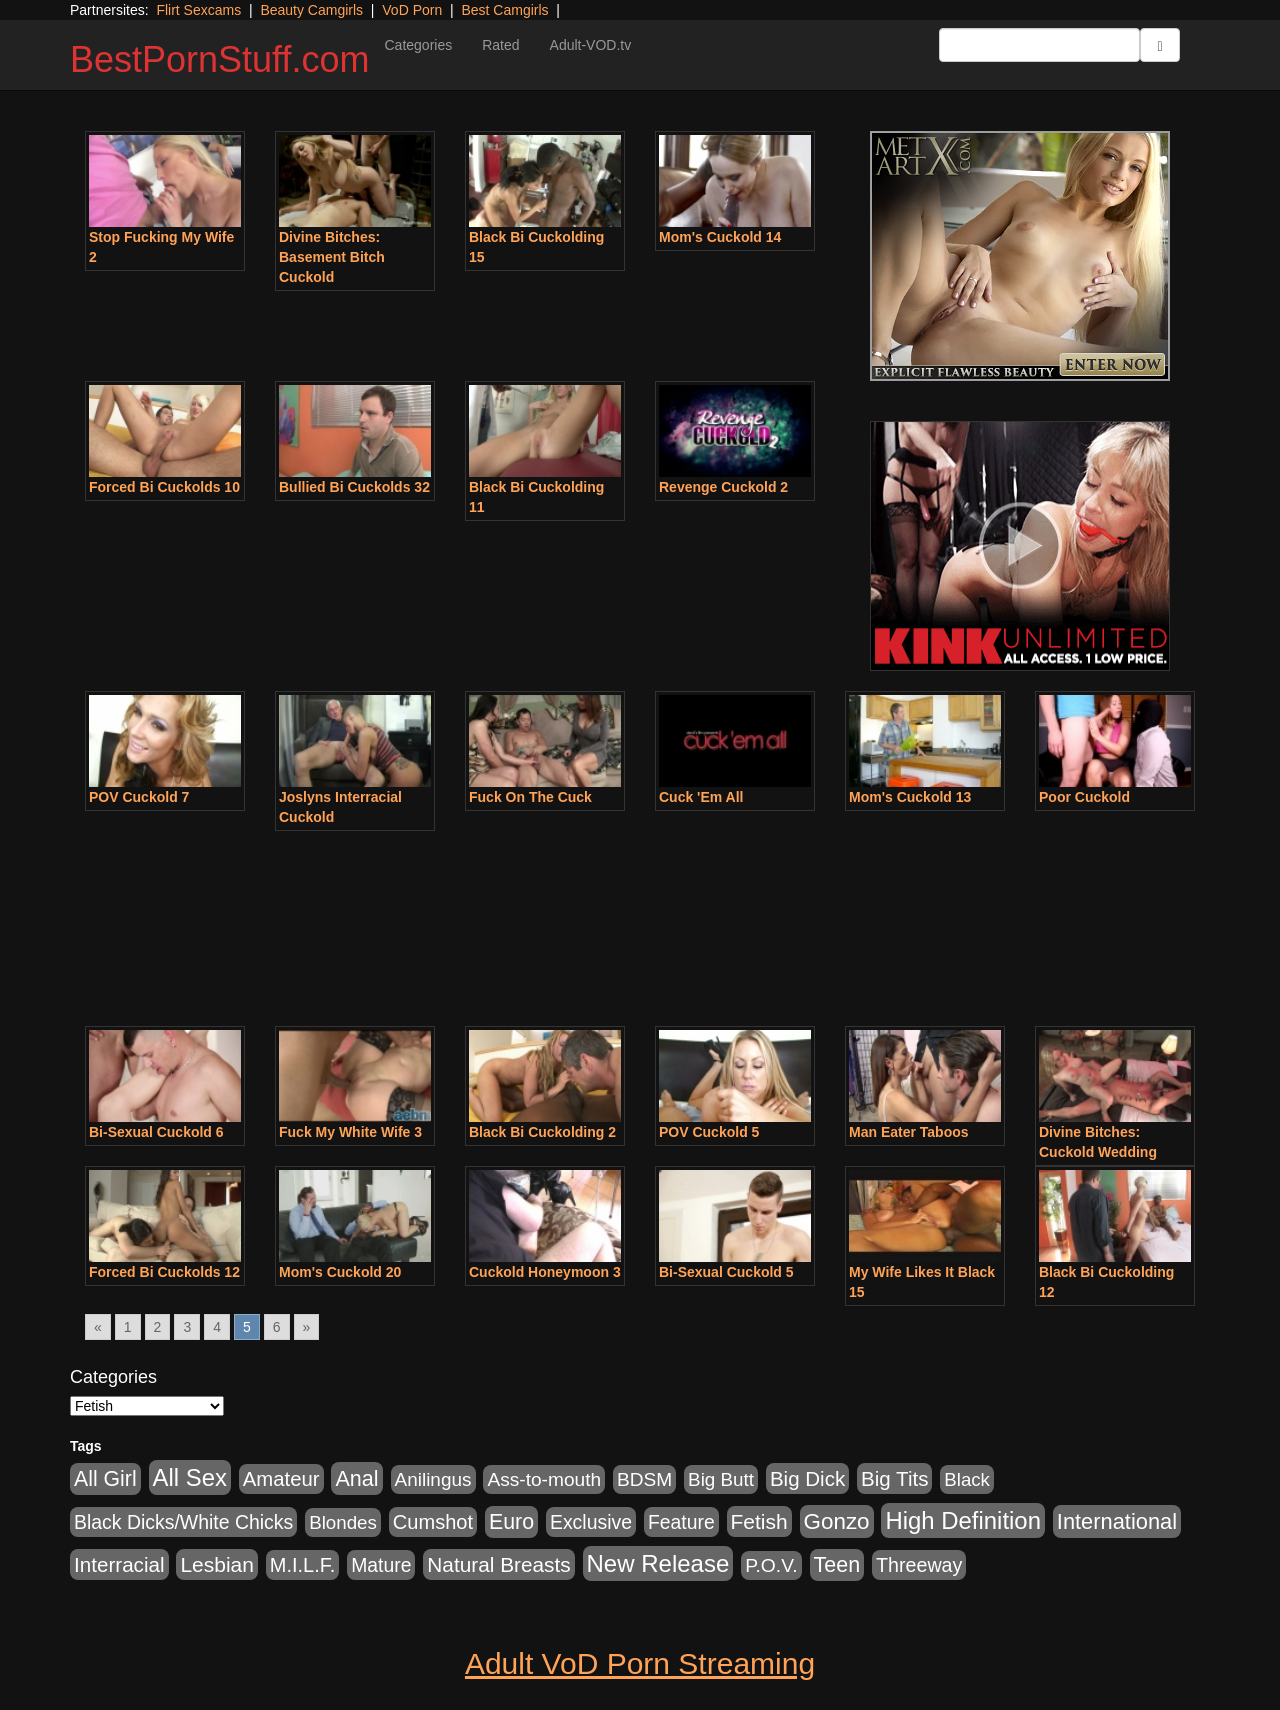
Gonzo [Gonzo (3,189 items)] (837, 1521)
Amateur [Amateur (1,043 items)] (281, 1479)
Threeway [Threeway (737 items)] (919, 1565)
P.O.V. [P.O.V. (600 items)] (771, 1565)
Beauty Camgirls (311, 10)
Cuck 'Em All (701, 797)
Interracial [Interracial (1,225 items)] (119, 1564)
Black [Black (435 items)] (967, 1479)
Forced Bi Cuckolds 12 (164, 1272)
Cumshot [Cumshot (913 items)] (433, 1522)
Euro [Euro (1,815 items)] (511, 1522)
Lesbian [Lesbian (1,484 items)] (216, 1564)
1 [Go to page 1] (128, 1327)
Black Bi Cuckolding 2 (542, 1132)
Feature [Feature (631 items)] (681, 1522)
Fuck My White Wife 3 (350, 1132)
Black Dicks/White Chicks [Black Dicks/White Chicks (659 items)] (183, 1522)
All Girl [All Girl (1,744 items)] (105, 1479)
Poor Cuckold (1084, 797)
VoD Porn (412, 10)
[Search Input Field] (1039, 45)
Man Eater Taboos (909, 1132)
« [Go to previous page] (98, 1327)
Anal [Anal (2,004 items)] (356, 1478)
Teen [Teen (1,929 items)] (837, 1565)
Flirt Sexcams (198, 10)
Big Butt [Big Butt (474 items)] (721, 1479)
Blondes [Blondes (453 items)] (343, 1522)
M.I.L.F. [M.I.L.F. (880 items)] (302, 1565)
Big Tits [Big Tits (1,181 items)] (894, 1478)
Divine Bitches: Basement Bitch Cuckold (332, 257)
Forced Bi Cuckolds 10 (164, 487)
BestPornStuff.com (219, 59)
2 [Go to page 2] (158, 1327)
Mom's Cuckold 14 (720, 237)
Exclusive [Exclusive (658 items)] (591, 1522)
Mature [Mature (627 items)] (381, 1565)
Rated (500, 45)
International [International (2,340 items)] (1117, 1521)
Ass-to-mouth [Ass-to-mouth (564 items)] (544, 1479)
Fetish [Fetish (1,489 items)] (759, 1521)
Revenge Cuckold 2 (723, 487)
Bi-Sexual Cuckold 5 (726, 1272)
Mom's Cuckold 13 (910, 797)
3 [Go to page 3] (187, 1327)
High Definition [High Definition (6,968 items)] (962, 1520)
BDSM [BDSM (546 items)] (644, 1479)
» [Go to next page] (307, 1327)
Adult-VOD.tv (591, 45)
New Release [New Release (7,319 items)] (658, 1563)
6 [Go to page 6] (277, 1327)
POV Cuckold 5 (709, 1132)
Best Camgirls (504, 10)
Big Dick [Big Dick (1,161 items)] (807, 1478)
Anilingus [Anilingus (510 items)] (433, 1479)
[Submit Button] (1160, 45)
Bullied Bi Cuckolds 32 (354, 487)
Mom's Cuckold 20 (340, 1272)
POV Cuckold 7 (139, 797)
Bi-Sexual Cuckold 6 (156, 1132)
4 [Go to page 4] (217, 1327)
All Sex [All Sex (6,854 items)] (190, 1477)
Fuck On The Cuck (530, 797)
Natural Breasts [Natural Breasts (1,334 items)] (498, 1564)
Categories (418, 45)
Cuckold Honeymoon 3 (545, 1272)
